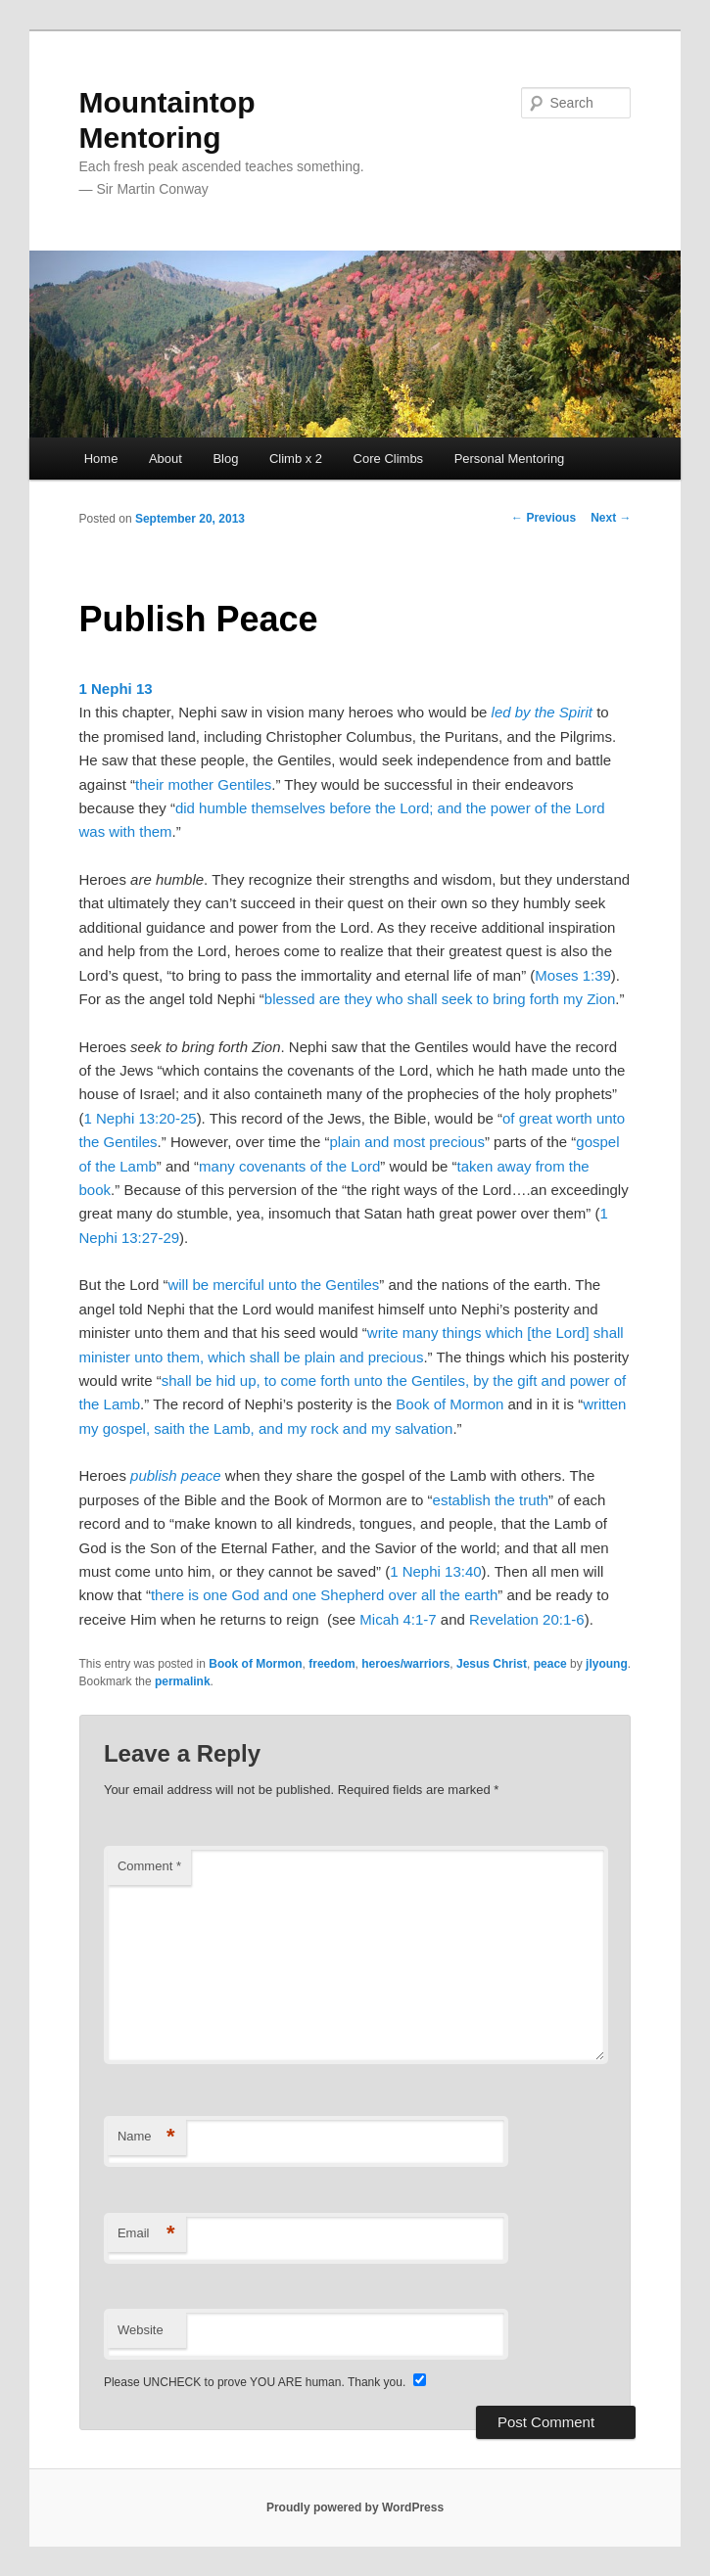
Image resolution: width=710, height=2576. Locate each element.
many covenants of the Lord (289, 1166)
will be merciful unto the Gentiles (273, 1284)
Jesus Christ (491, 1664)
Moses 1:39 (573, 975)
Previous (543, 518)
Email (146, 2234)
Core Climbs (389, 458)
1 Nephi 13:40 (435, 1571)
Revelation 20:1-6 (527, 1619)
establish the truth (490, 1500)
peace (550, 1664)
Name (146, 2137)
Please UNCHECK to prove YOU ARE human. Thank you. (256, 2382)
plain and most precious (406, 1141)
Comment (149, 1866)
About (165, 458)
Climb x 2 (295, 458)
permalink (183, 1681)
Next (611, 518)
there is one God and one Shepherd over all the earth (324, 1595)
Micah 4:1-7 (397, 1619)
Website (141, 2330)
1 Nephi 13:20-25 (140, 1118)
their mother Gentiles (203, 784)
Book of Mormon (449, 1404)
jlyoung (607, 1664)
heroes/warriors (405, 1664)
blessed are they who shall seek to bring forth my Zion (440, 998)
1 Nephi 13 (116, 688)
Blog (225, 458)
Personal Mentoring (509, 458)
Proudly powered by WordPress (355, 2507)
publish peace (175, 1475)
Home (101, 458)
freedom (331, 1664)
